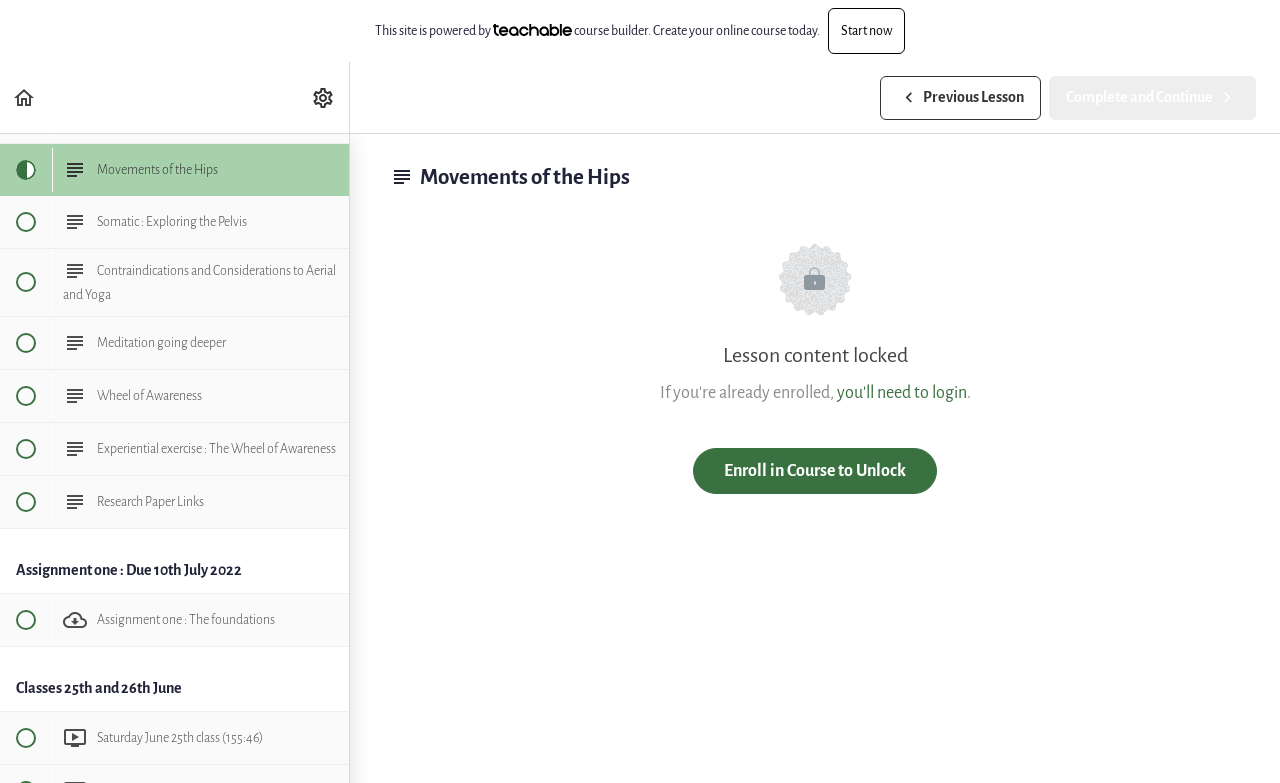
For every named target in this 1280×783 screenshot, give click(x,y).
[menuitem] (324, 97)
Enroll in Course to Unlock (815, 470)
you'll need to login (902, 392)
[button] (25, 97)
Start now (866, 30)
